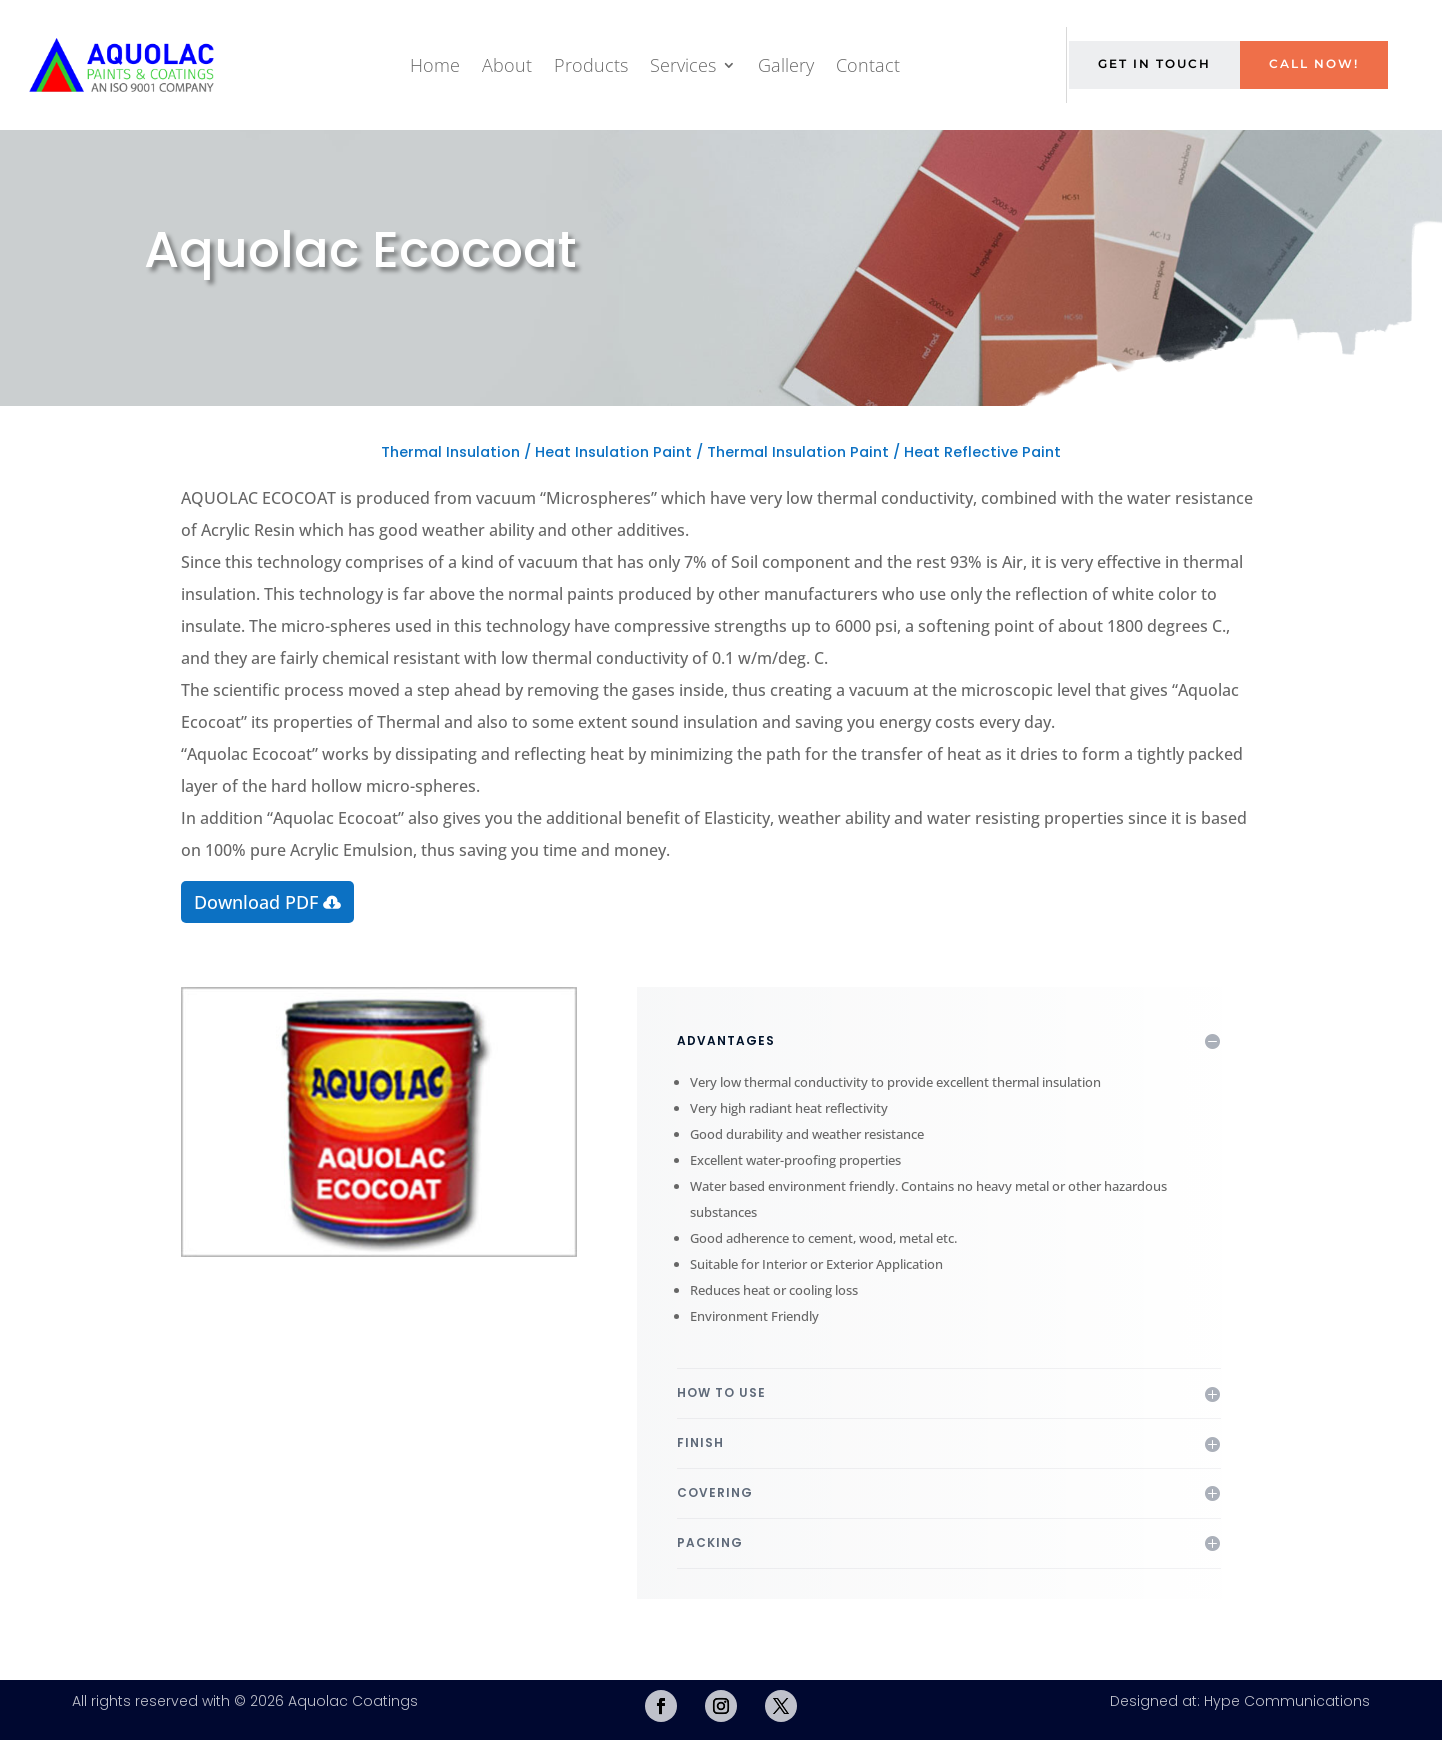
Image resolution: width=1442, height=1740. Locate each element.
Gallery (786, 65)
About (507, 65)
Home (435, 65)
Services (683, 65)
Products (591, 65)
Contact (868, 65)
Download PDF (256, 902)
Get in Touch (1154, 64)
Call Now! (1314, 64)
